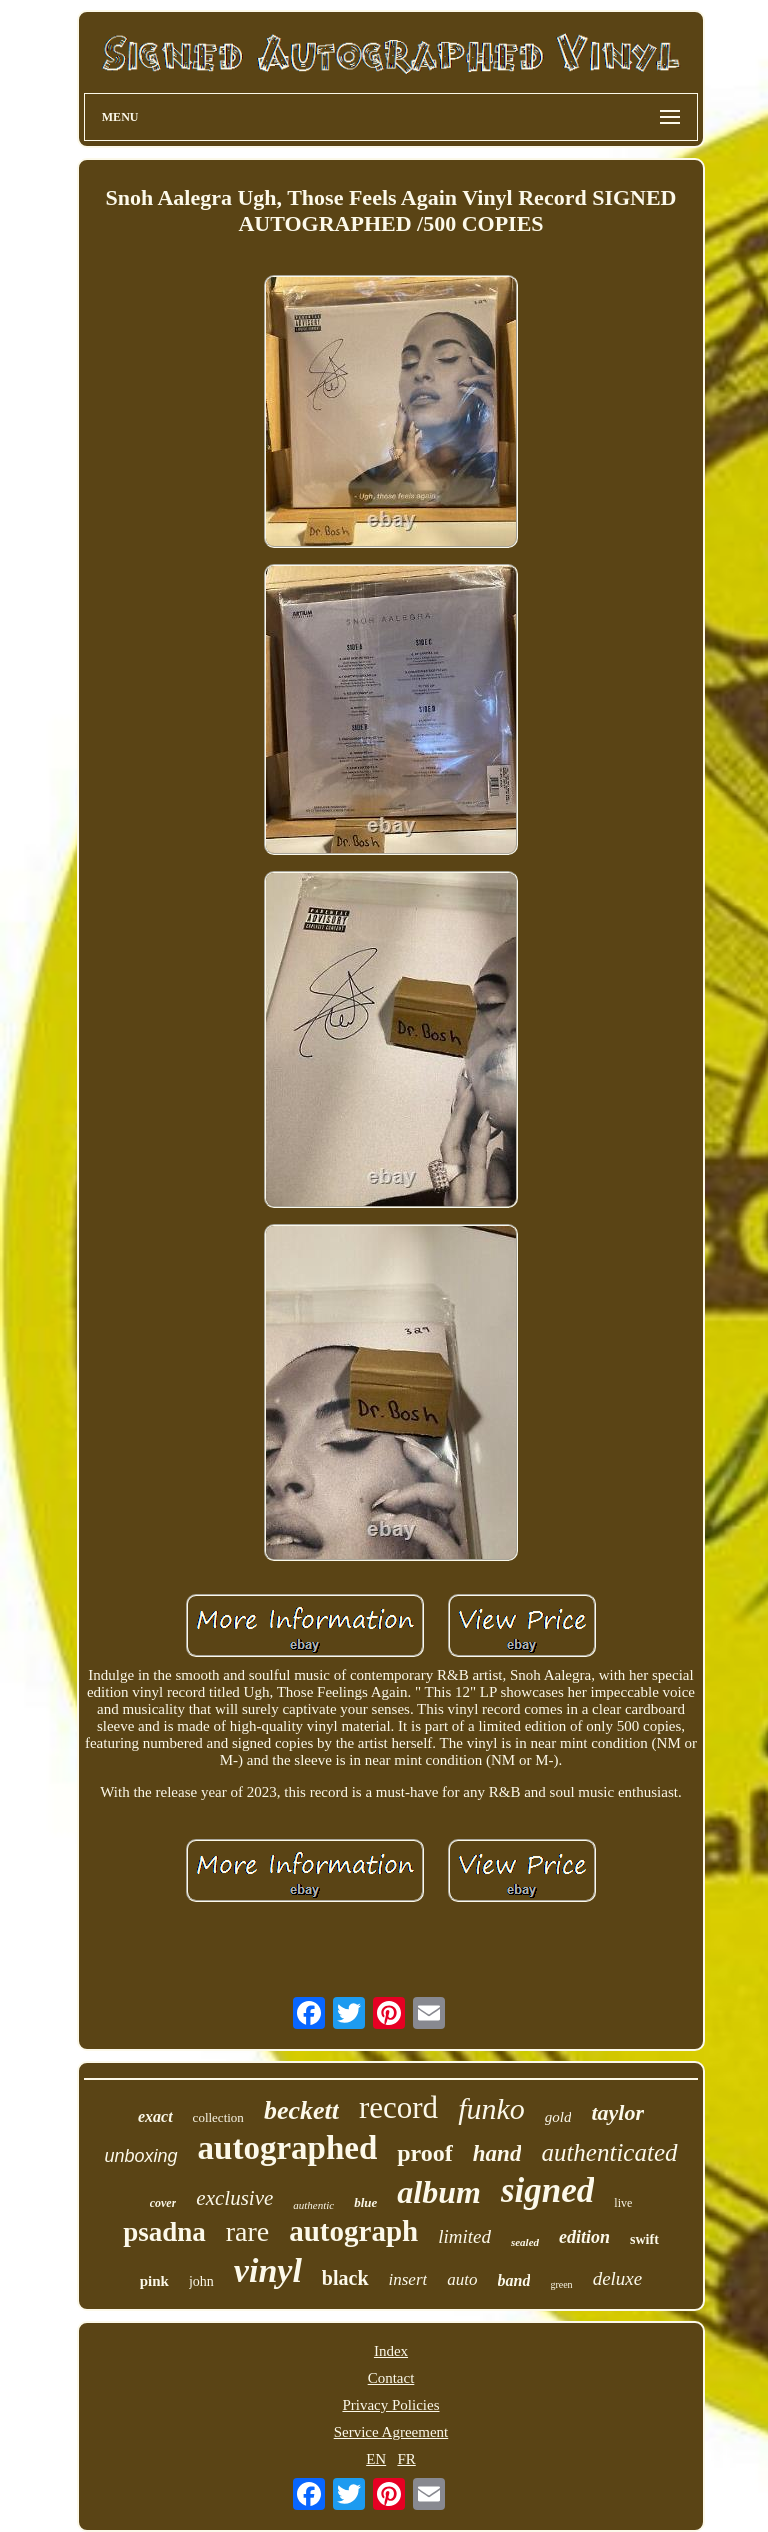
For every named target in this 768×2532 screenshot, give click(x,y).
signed (547, 2190)
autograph (353, 2231)
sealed (525, 2242)
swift (644, 2239)
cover (163, 2203)
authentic (313, 2205)
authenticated (609, 2152)
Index (391, 2351)
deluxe (618, 2278)
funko (491, 2108)
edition (584, 2237)
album (439, 2192)
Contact (391, 2378)
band (514, 2280)
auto (462, 2279)
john (201, 2281)
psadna (164, 2232)
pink (154, 2281)
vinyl (268, 2270)
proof (425, 2153)
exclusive (234, 2198)
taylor (617, 2112)
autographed (288, 2148)
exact (155, 2116)
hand (497, 2153)
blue (365, 2202)
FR (406, 2459)
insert (408, 2279)
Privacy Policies (390, 2405)
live (623, 2203)
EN (376, 2459)
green (561, 2284)
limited (464, 2236)
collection (218, 2117)
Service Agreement (391, 2432)
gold (558, 2117)
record (398, 2107)
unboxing (140, 2156)
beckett (301, 2110)
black (345, 2278)
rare (248, 2231)
